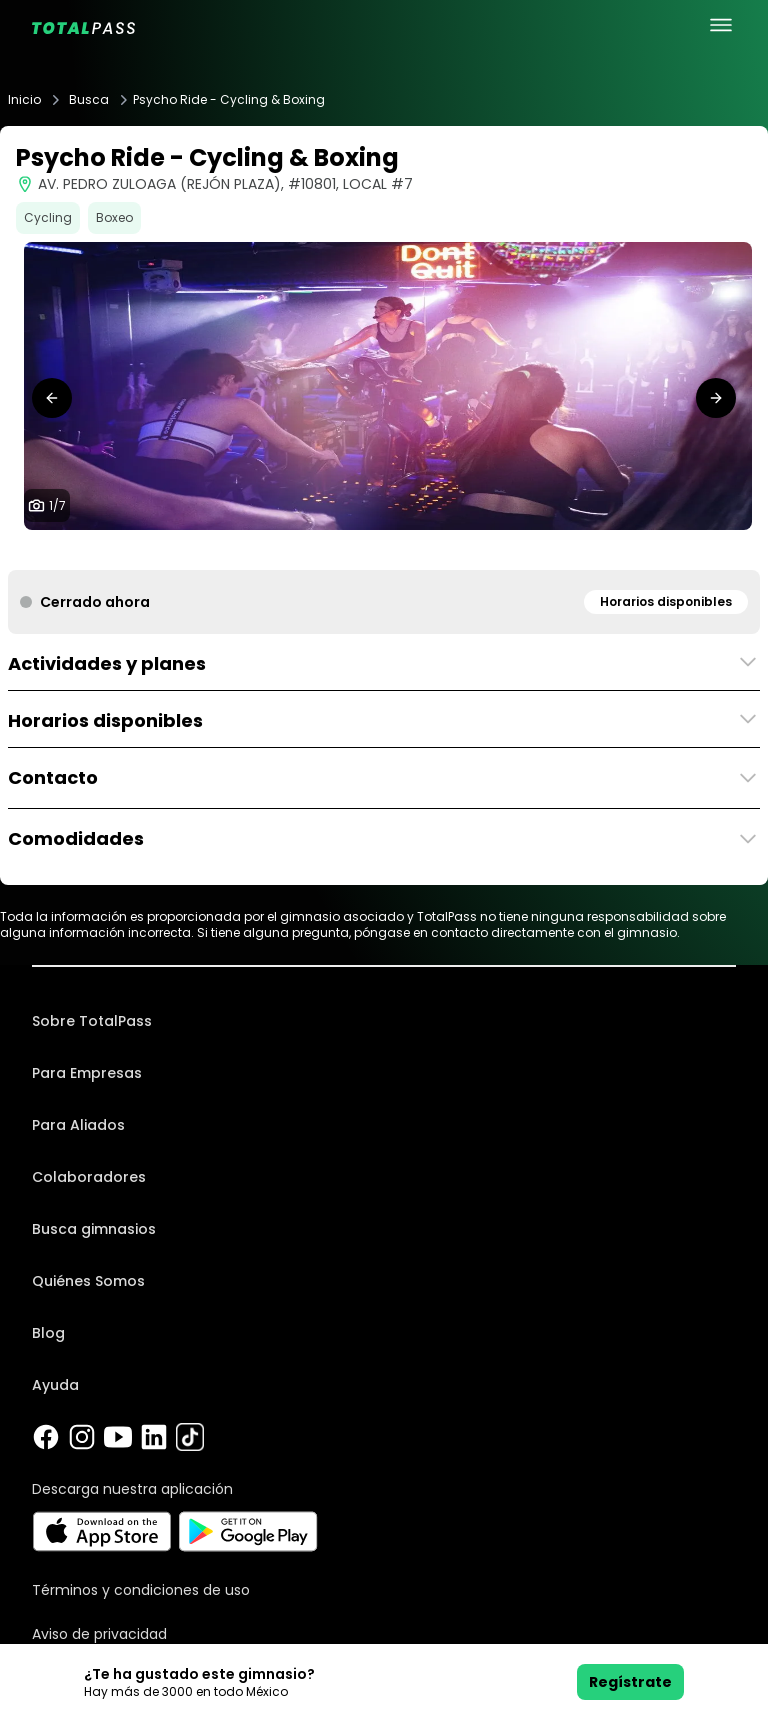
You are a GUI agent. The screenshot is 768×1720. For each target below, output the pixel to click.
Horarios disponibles (666, 601)
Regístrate (630, 1682)
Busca (89, 100)
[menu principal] (721, 25)
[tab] (336, 550)
